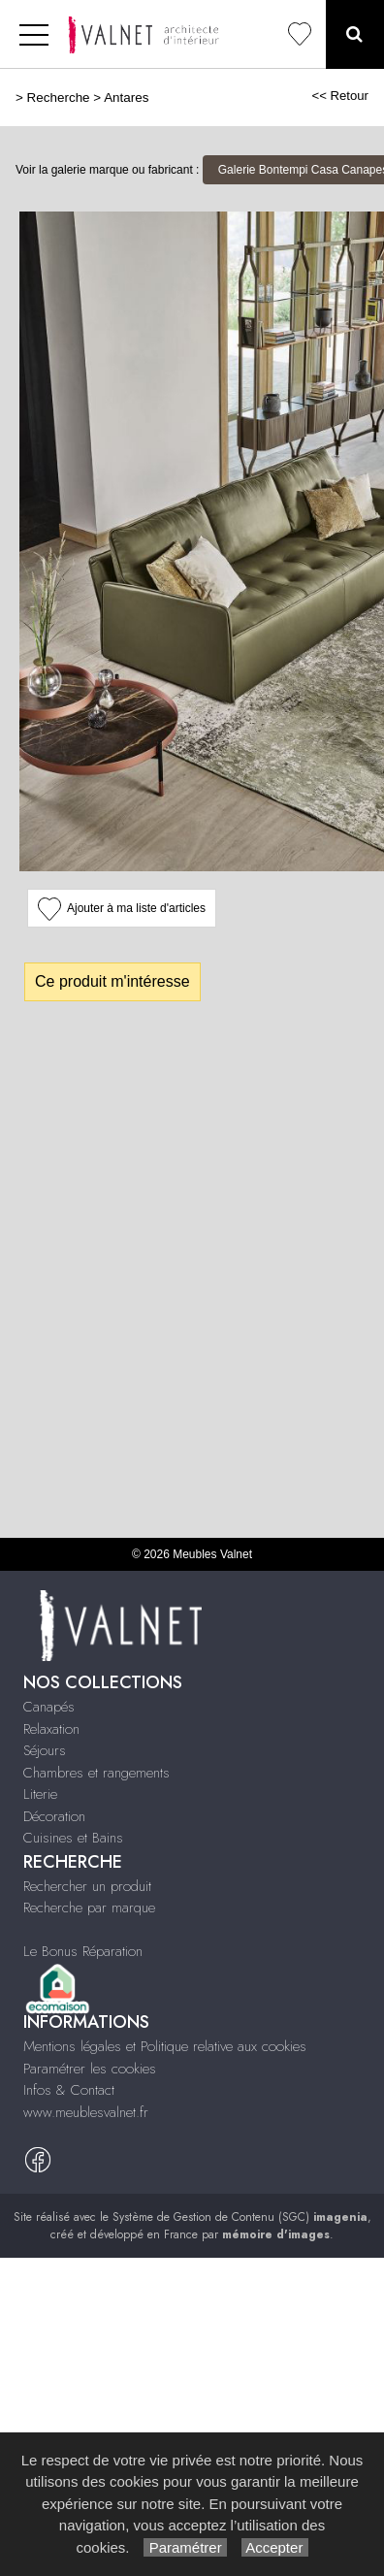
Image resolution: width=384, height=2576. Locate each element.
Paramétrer (184, 2547)
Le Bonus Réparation (83, 1951)
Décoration (54, 1816)
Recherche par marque (89, 1907)
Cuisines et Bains (73, 1837)
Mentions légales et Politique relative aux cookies (164, 2046)
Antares (126, 97)
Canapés (49, 1706)
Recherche (58, 97)
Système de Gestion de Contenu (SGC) (240, 2217)
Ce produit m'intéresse (112, 981)
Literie (40, 1794)
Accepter (274, 2547)
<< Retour (339, 95)
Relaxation (51, 1729)
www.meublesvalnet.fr (85, 2112)
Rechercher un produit (87, 1886)
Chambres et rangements (96, 1772)
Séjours (44, 1750)
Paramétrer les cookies (89, 2068)
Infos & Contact (68, 2090)
